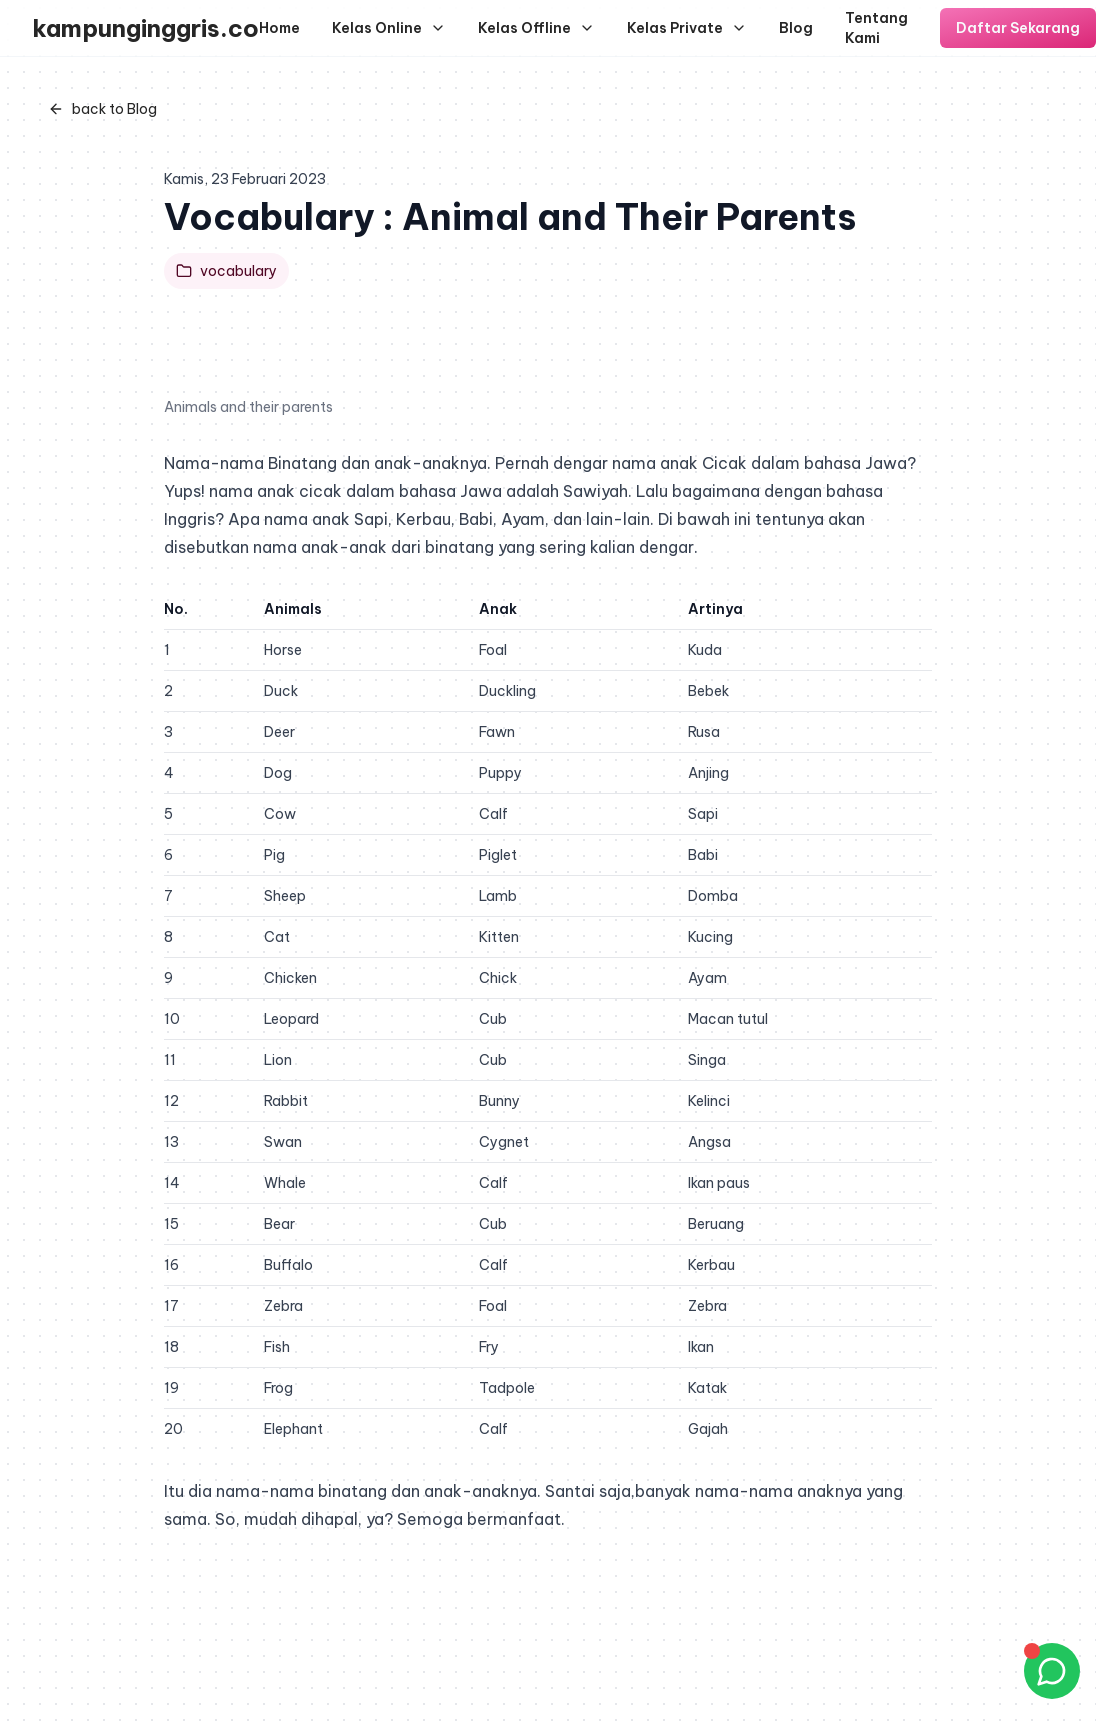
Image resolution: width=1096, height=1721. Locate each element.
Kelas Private (687, 28)
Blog (796, 28)
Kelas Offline (536, 28)
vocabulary (226, 271)
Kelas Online (389, 28)
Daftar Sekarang (1018, 28)
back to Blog (102, 109)
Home (279, 28)
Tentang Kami (876, 28)
